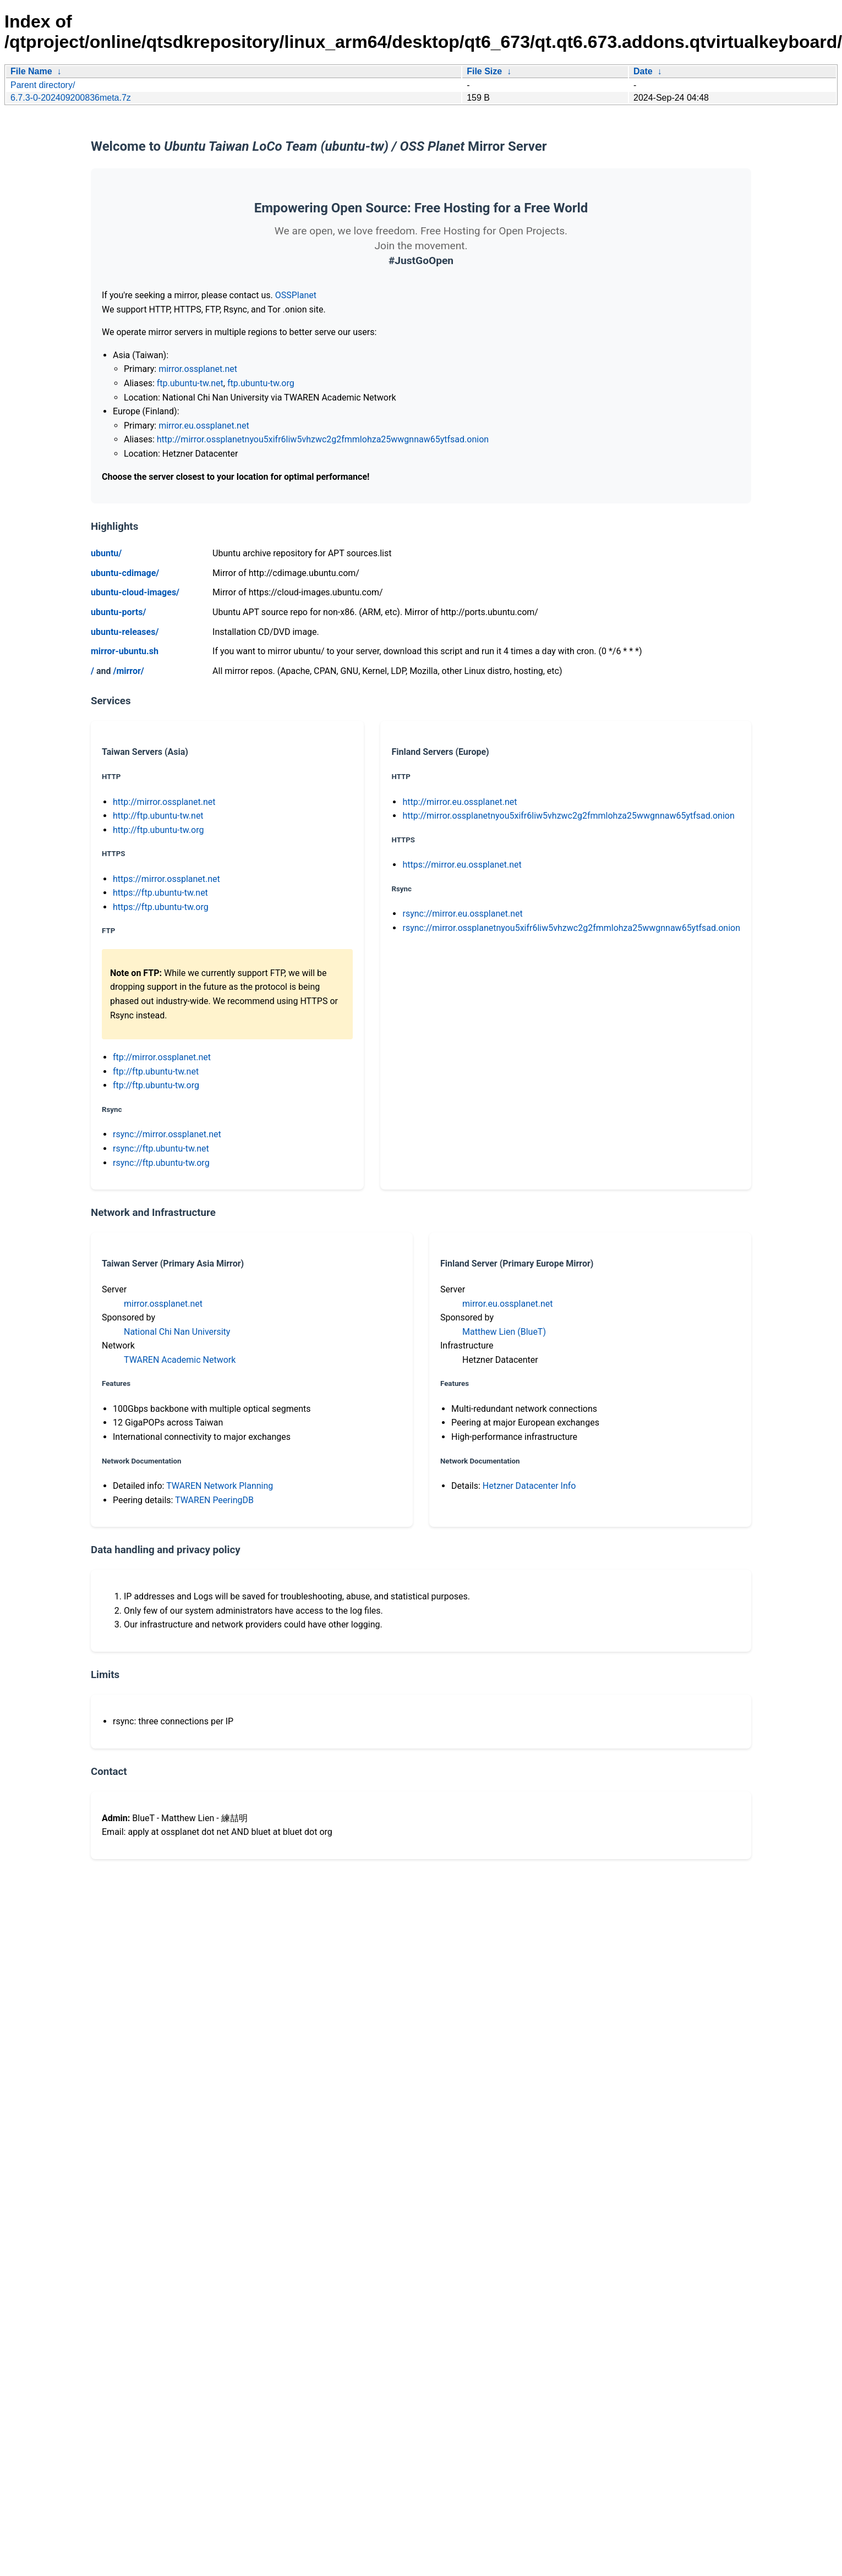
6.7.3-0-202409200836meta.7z (70, 97)
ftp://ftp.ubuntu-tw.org (156, 1085)
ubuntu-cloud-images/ (135, 592)
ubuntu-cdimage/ (125, 573)
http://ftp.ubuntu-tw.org (158, 830)
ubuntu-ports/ (118, 612)
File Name (31, 71)
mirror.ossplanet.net (197, 369)
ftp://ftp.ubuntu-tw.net (156, 1071)
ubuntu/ (106, 553)
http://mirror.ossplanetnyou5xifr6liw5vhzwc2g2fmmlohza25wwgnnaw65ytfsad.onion (323, 439)
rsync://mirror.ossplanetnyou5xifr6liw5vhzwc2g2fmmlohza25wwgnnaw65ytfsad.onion (571, 928)
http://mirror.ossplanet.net (164, 802)
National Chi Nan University (177, 1332)
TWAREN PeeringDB (214, 1500)
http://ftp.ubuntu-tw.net (158, 815)
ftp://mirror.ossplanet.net (162, 1057)
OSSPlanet (295, 295)
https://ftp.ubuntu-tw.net (160, 892)
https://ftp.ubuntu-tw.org (161, 907)
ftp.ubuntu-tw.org (260, 383)
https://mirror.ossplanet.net (166, 879)
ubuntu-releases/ (124, 632)
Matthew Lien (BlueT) (504, 1332)
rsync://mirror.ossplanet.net (167, 1134)
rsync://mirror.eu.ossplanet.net (462, 913)
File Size (484, 71)
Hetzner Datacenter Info (529, 1486)
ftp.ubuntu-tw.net (190, 383)
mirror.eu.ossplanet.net (203, 425)
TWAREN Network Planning (219, 1486)
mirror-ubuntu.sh (124, 651)
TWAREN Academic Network (180, 1360)
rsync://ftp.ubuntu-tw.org (161, 1163)
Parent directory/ (42, 85)
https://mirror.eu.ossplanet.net (461, 864)
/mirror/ (128, 671)
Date (643, 71)
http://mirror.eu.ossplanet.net (459, 802)
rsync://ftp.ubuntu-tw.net (161, 1148)
